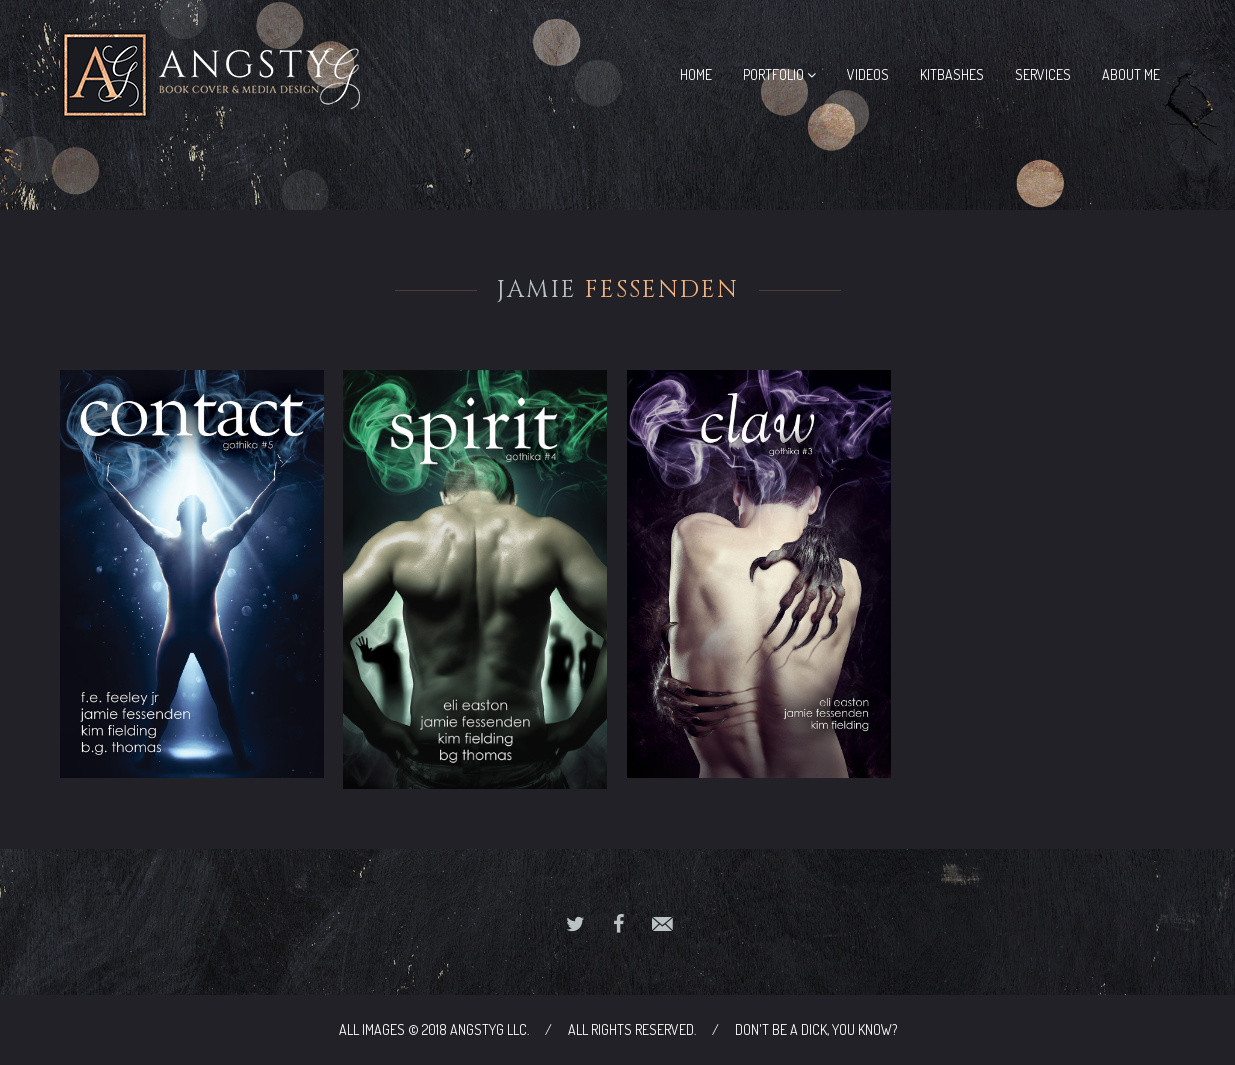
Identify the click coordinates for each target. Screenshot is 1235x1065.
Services (1043, 74)
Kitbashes (952, 74)
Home (696, 74)
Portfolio (779, 74)
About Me (1131, 74)
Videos (868, 74)
